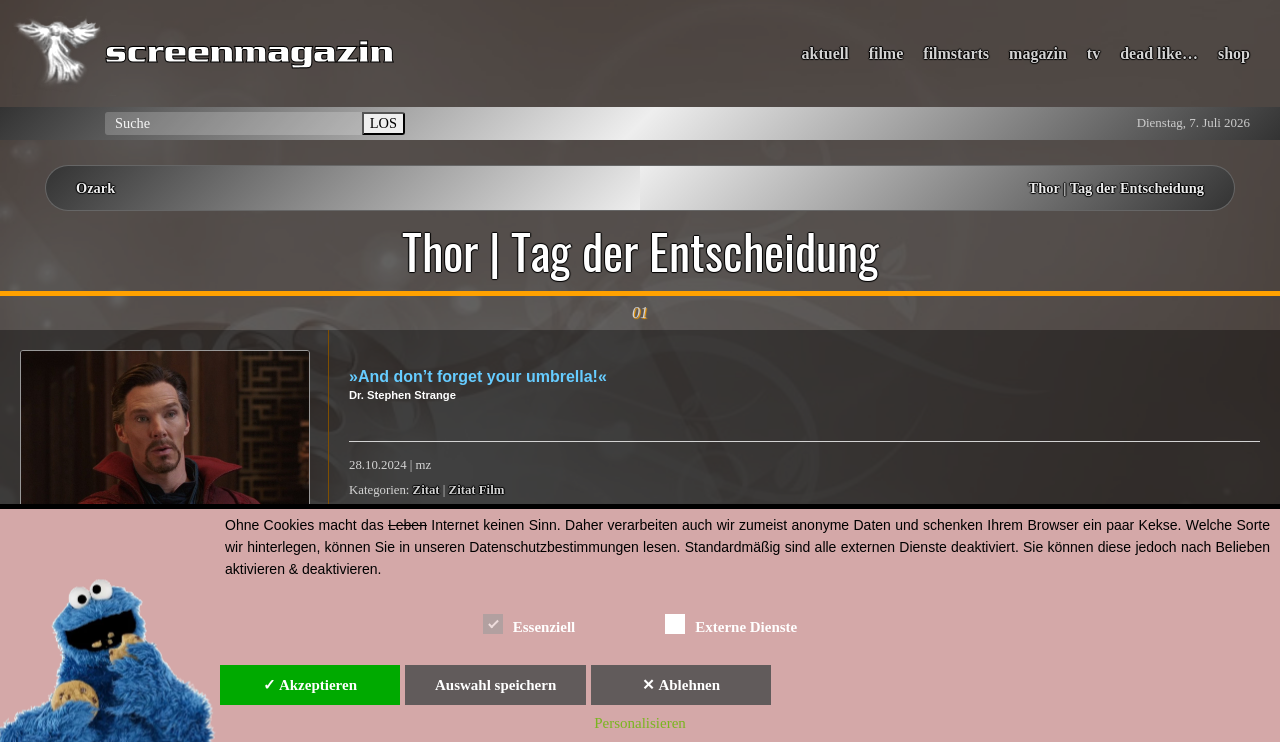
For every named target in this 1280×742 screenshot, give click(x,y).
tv (1093, 53)
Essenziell (529, 623)
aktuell (825, 53)
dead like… (1159, 53)
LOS (383, 123)
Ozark (95, 188)
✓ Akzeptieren (310, 685)
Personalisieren (640, 723)
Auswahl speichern (495, 685)
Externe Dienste (731, 623)
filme (886, 53)
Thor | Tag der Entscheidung (1116, 188)
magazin (1038, 53)
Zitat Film (477, 490)
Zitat (426, 490)
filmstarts (956, 53)
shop (1234, 53)
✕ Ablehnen (681, 685)
